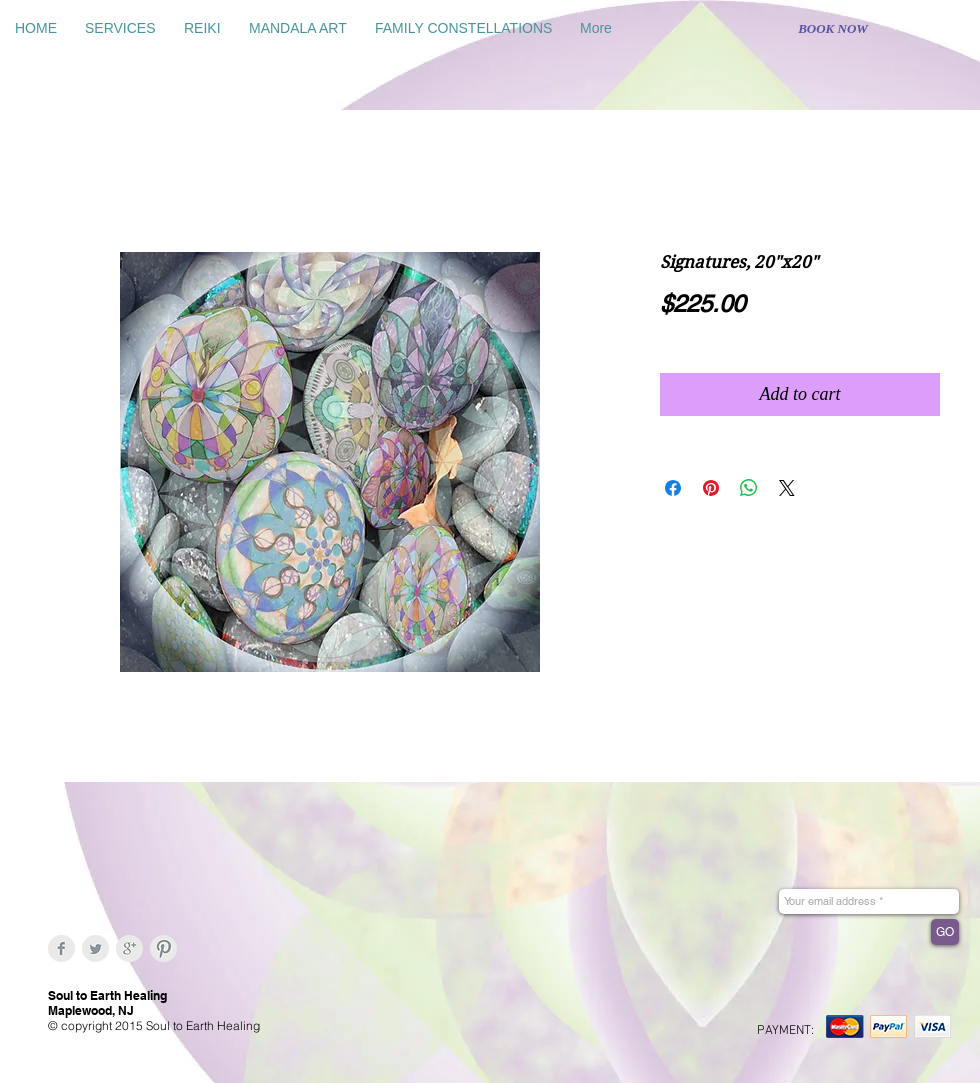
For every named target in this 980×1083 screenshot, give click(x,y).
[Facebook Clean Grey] (61, 948)
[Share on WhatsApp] (749, 488)
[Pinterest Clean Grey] (163, 948)
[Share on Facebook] (673, 488)
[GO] (945, 932)
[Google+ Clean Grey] (129, 948)
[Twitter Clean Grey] (95, 948)
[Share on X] (787, 488)
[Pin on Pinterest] (711, 488)
